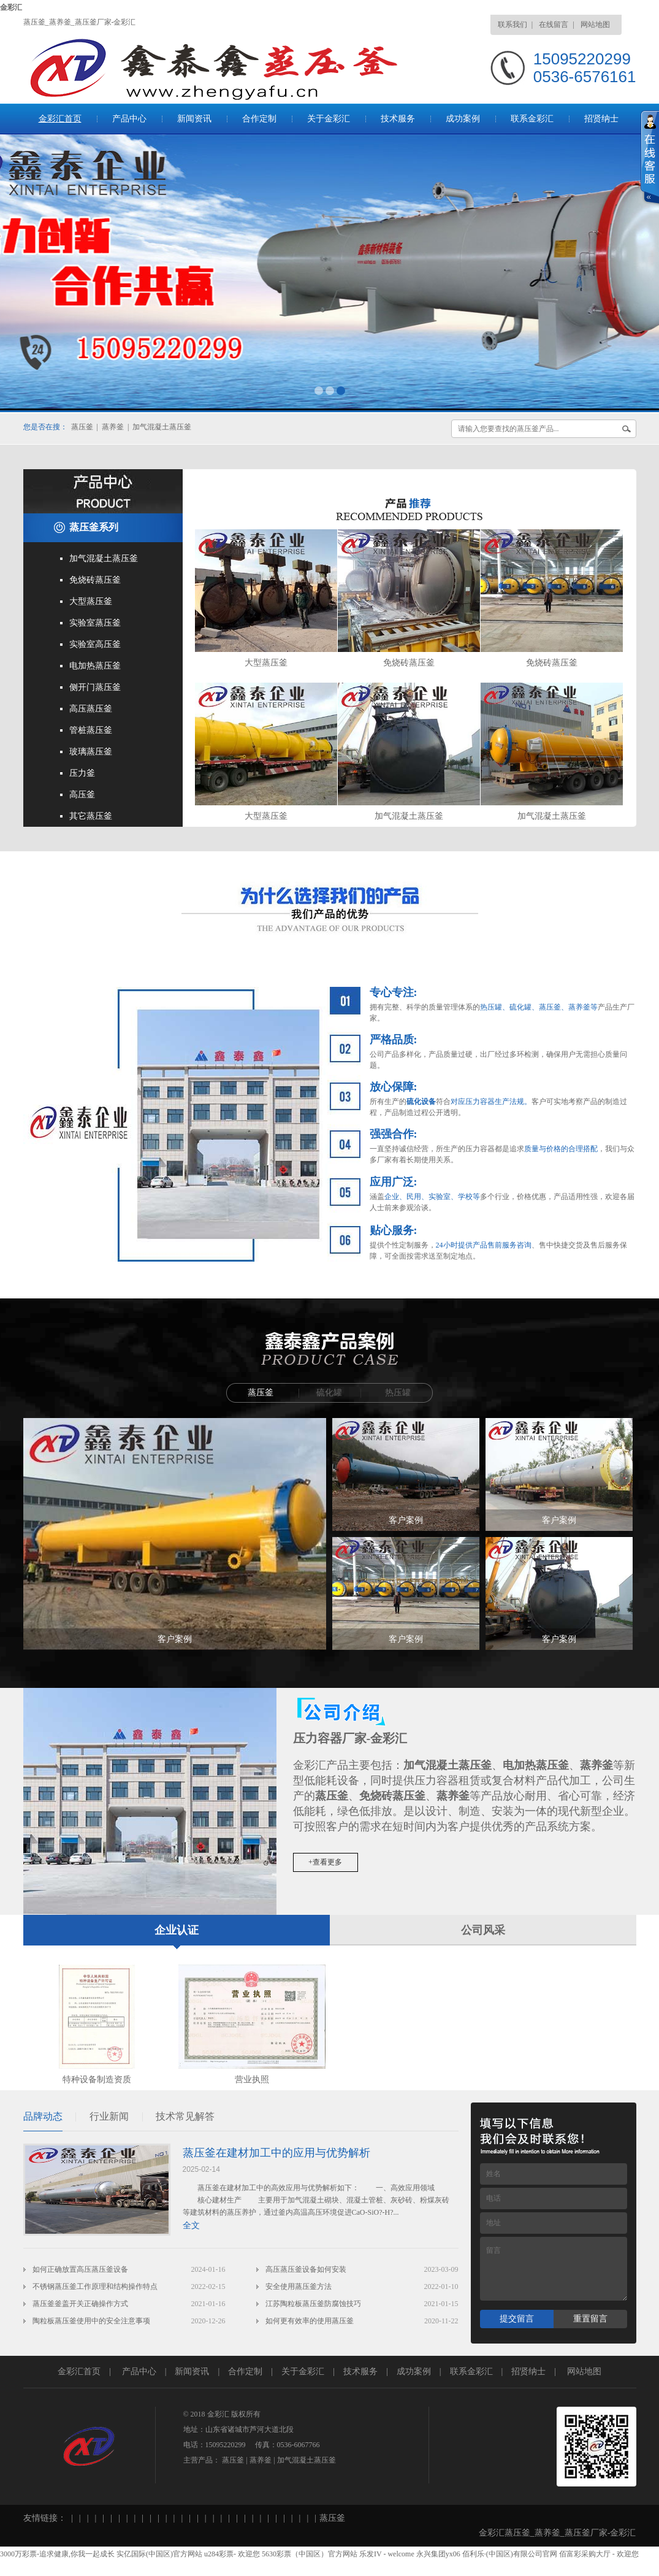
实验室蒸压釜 (95, 622)
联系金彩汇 (532, 118)
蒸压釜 (82, 427)
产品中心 (129, 118)
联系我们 (512, 24)
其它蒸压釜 (90, 816)
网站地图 (595, 24)
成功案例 (463, 118)
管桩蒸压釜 (90, 730)
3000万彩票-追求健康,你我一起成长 (57, 2554)
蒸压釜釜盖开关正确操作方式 (80, 2303)
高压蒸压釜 (90, 708)
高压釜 (82, 794)
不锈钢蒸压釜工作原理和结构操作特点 (95, 2286)
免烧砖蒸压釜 (95, 580)
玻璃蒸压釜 (90, 751)
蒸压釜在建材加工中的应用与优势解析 (276, 2153)
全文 (191, 2225)
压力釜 (82, 773)
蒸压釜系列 (93, 527)
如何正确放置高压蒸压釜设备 (80, 2269)
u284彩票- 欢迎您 (232, 2554)
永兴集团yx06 (438, 2554)
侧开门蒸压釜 (95, 687)
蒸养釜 (113, 427)
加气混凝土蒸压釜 (161, 427)
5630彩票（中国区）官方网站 (309, 2554)
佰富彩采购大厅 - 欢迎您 (599, 2554)
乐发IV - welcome (386, 2554)
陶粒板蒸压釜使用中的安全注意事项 (91, 2321)
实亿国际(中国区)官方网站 (159, 2554)
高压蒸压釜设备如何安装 (305, 2269)
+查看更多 (325, 1862)
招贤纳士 (601, 118)
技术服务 (398, 118)
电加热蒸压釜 (95, 665)
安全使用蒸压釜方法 (298, 2286)
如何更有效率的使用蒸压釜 (309, 2321)
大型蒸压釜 (90, 601)
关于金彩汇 (328, 118)
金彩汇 (11, 7)
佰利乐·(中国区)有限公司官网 (509, 2554)
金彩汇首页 (60, 118)
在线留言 (553, 24)
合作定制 (259, 118)
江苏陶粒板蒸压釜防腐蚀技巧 (313, 2303)
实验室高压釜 (95, 644)
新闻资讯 (194, 118)
